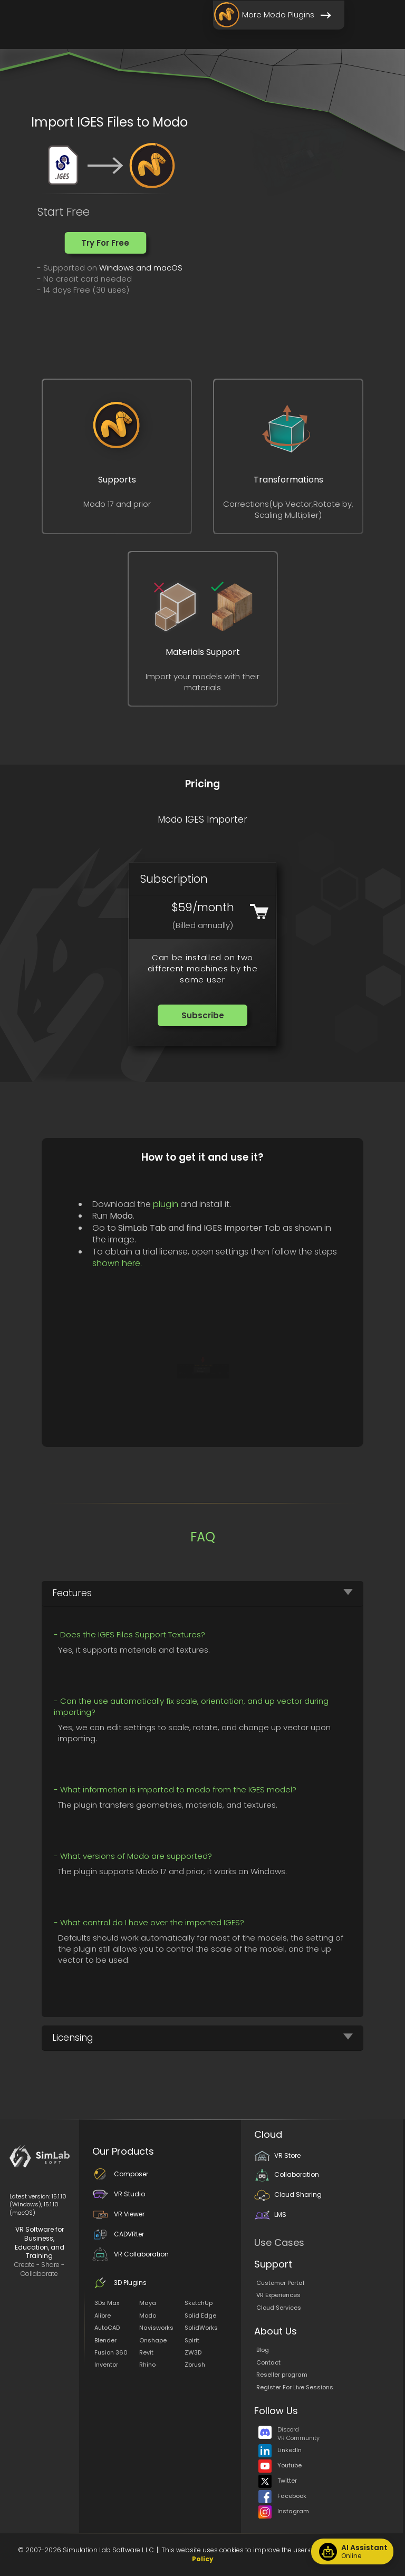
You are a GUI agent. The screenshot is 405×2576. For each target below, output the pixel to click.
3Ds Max (106, 2303)
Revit (146, 2352)
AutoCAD (107, 2327)
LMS (270, 2214)
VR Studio (118, 2193)
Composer (120, 2173)
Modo (147, 2315)
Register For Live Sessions (294, 2387)
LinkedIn (280, 2450)
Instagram (283, 2511)
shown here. (117, 1263)
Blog (262, 2350)
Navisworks (156, 2327)
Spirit (192, 2340)
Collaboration (286, 2174)
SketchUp (199, 2303)
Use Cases (279, 2242)
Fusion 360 (111, 2352)
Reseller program (281, 2374)
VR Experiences (278, 2295)
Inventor (106, 2364)
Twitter (277, 2480)
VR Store (277, 2155)
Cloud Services (278, 2307)
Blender (105, 2340)
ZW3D (193, 2352)
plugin (165, 1204)
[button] (105, 243)
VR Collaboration (130, 2254)
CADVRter (118, 2234)
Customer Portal (280, 2283)
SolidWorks (201, 2327)
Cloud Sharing (288, 2194)
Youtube (280, 2465)
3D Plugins (119, 2282)
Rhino (147, 2364)
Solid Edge (200, 2315)
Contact (268, 2362)
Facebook (282, 2496)
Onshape (153, 2340)
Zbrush (195, 2364)
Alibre (102, 2315)
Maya (147, 2303)
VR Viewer (118, 2214)
